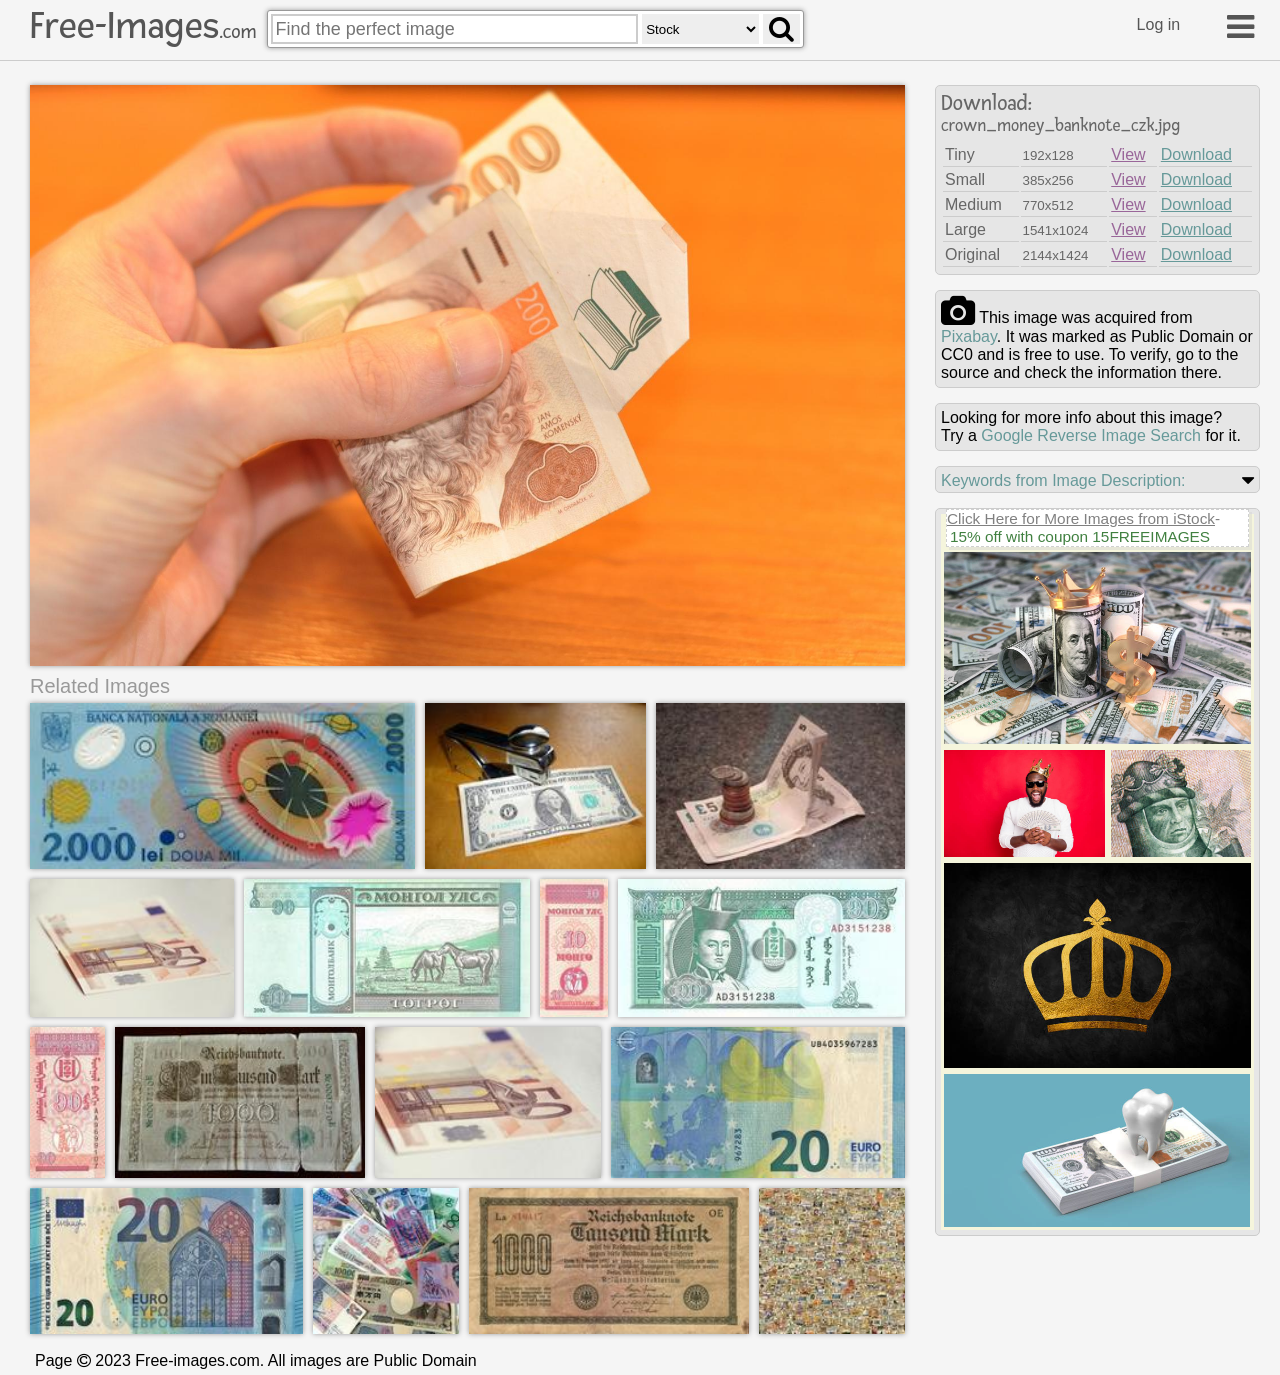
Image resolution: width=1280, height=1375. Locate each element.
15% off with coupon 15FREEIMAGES (1080, 536)
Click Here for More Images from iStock (1081, 518)
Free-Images (143, 26)
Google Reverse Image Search (1091, 435)
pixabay (969, 336)
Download (1196, 154)
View (1128, 154)
